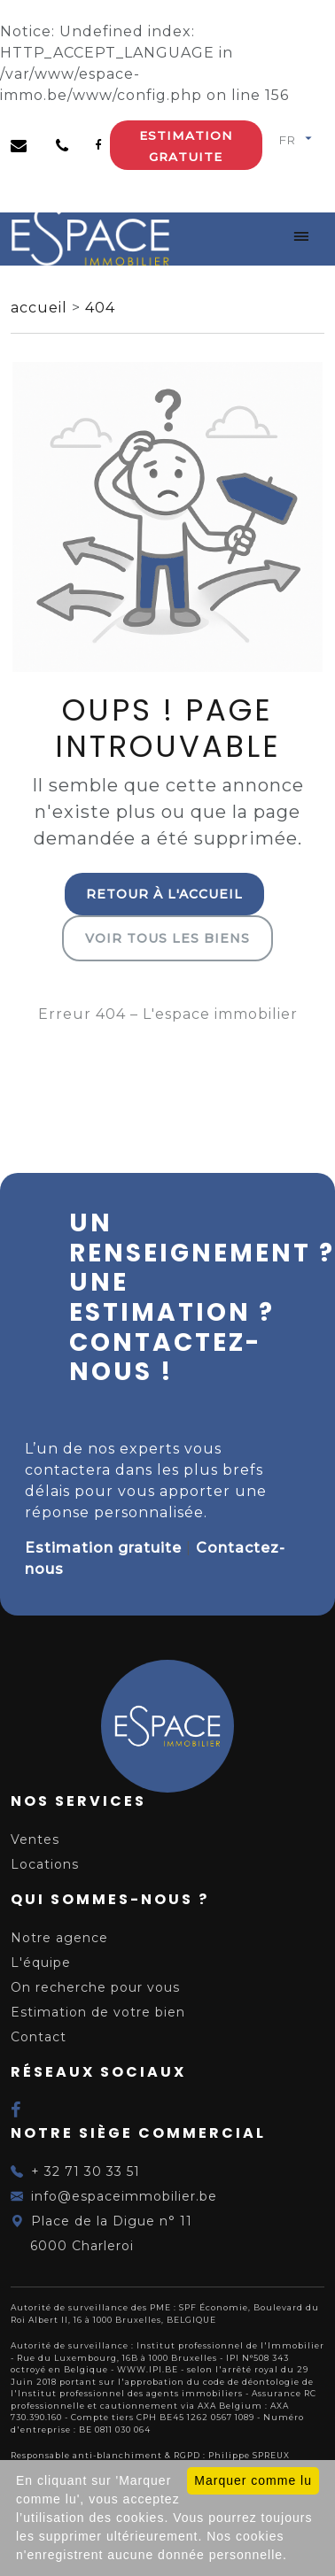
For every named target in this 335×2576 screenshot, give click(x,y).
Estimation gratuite (185, 146)
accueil (41, 307)
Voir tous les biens (167, 938)
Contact (38, 2037)
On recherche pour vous (95, 1987)
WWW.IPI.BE (147, 2369)
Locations (45, 1864)
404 (100, 307)
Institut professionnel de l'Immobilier (230, 2345)
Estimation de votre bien (98, 2012)
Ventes (35, 1839)
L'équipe (41, 1963)
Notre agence (59, 1938)
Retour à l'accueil (164, 894)
